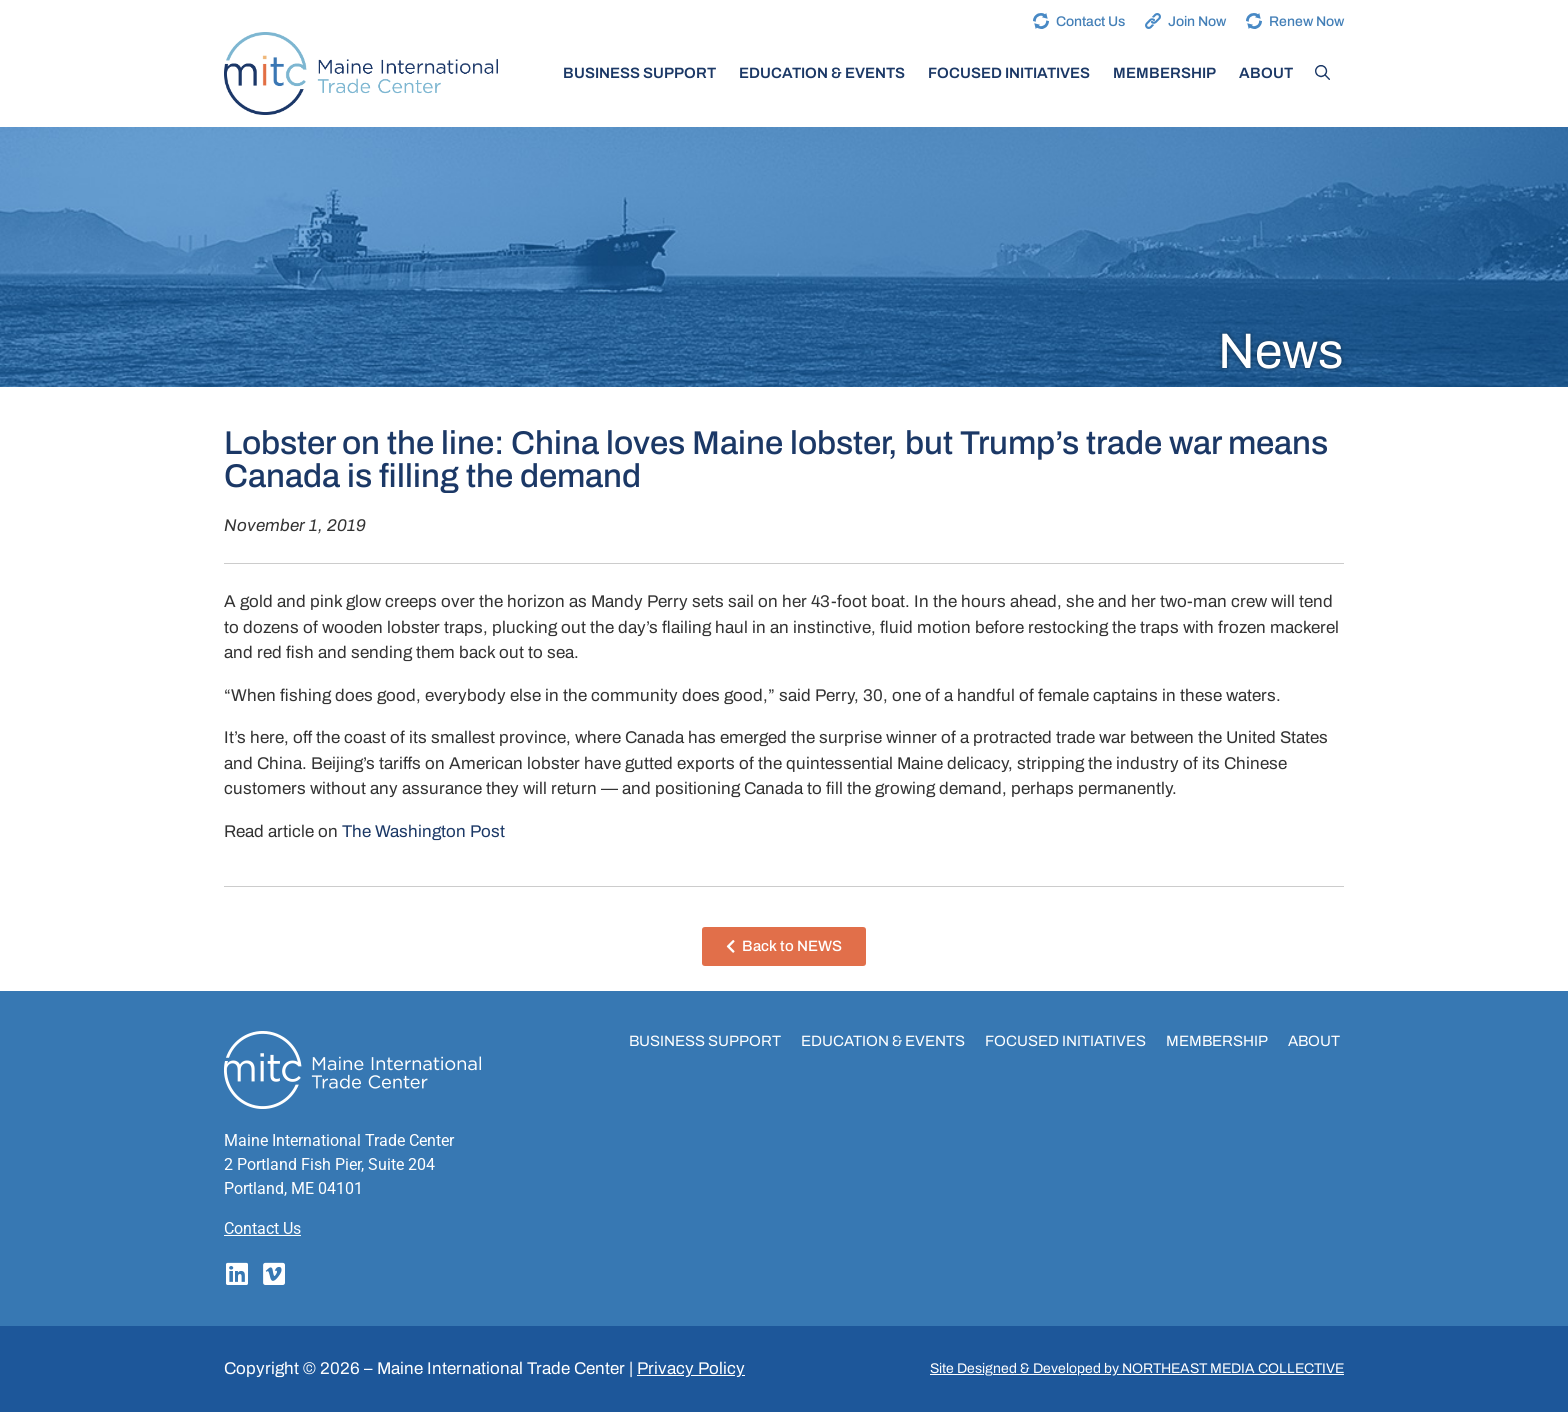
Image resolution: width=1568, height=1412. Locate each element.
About (1266, 73)
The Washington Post (423, 831)
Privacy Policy (691, 1368)
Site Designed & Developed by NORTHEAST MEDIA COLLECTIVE (1137, 1368)
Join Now (1197, 21)
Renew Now (1306, 21)
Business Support (639, 73)
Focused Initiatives (1009, 73)
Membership (1164, 73)
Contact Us (1090, 21)
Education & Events (822, 73)
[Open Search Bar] (1322, 73)
